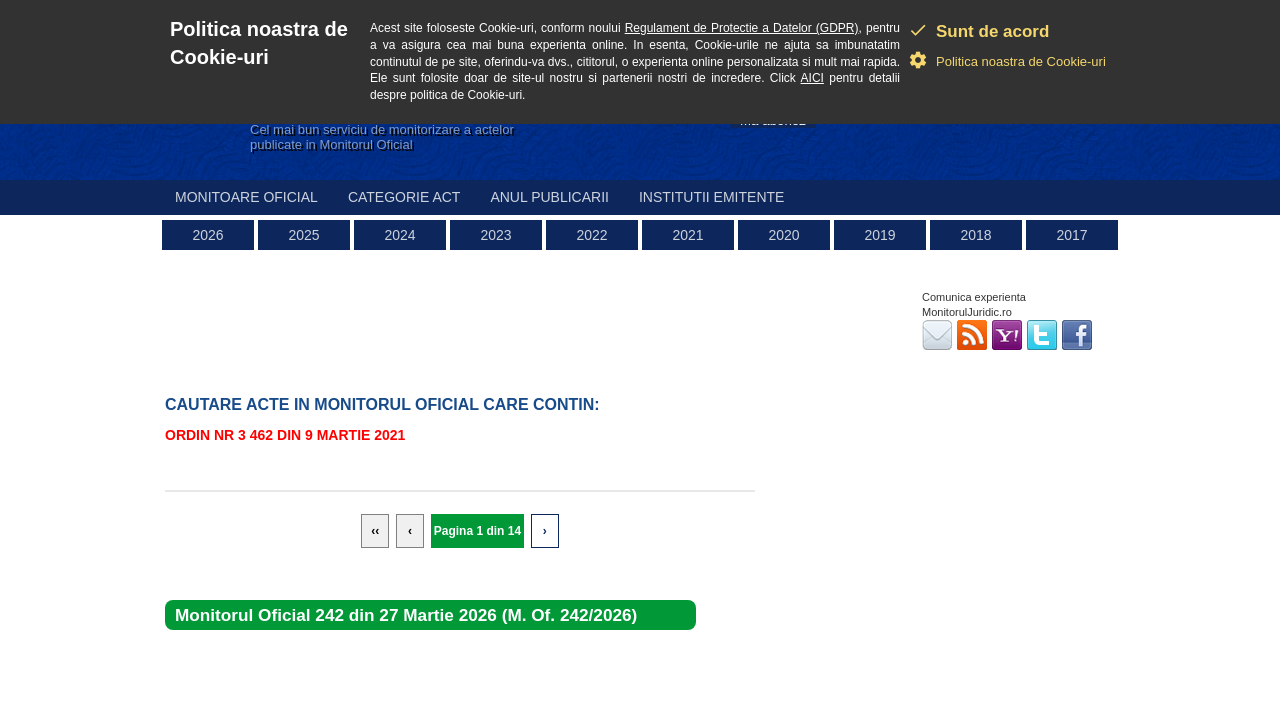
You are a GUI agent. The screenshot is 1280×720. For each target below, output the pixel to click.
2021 (687, 235)
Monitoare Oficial (246, 197)
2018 (975, 235)
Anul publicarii (549, 197)
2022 (591, 235)
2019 (879, 235)
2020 (783, 235)
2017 (1071, 235)
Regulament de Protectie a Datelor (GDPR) (742, 28)
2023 (495, 235)
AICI (812, 78)
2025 (303, 235)
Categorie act (404, 197)
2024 (399, 235)
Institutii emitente (711, 197)
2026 (207, 235)
